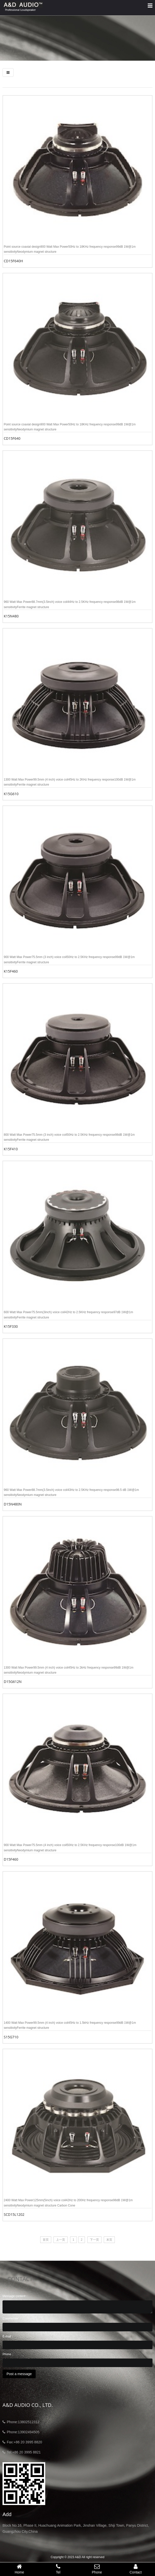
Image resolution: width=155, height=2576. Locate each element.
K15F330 (11, 1326)
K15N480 (11, 616)
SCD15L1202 (14, 2214)
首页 (46, 2239)
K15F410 (11, 1149)
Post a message (19, 2374)
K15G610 (11, 793)
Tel (58, 2569)
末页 (109, 2239)
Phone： (8, 2354)
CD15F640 (12, 438)
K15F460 (11, 971)
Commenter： (12, 2318)
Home (19, 2569)
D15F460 (11, 1859)
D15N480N (13, 1504)
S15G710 (11, 2037)
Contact (135, 2569)
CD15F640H (13, 261)
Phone (97, 2569)
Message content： (15, 2296)
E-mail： (8, 2336)
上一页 (60, 2239)
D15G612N (13, 1681)
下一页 (94, 2239)
